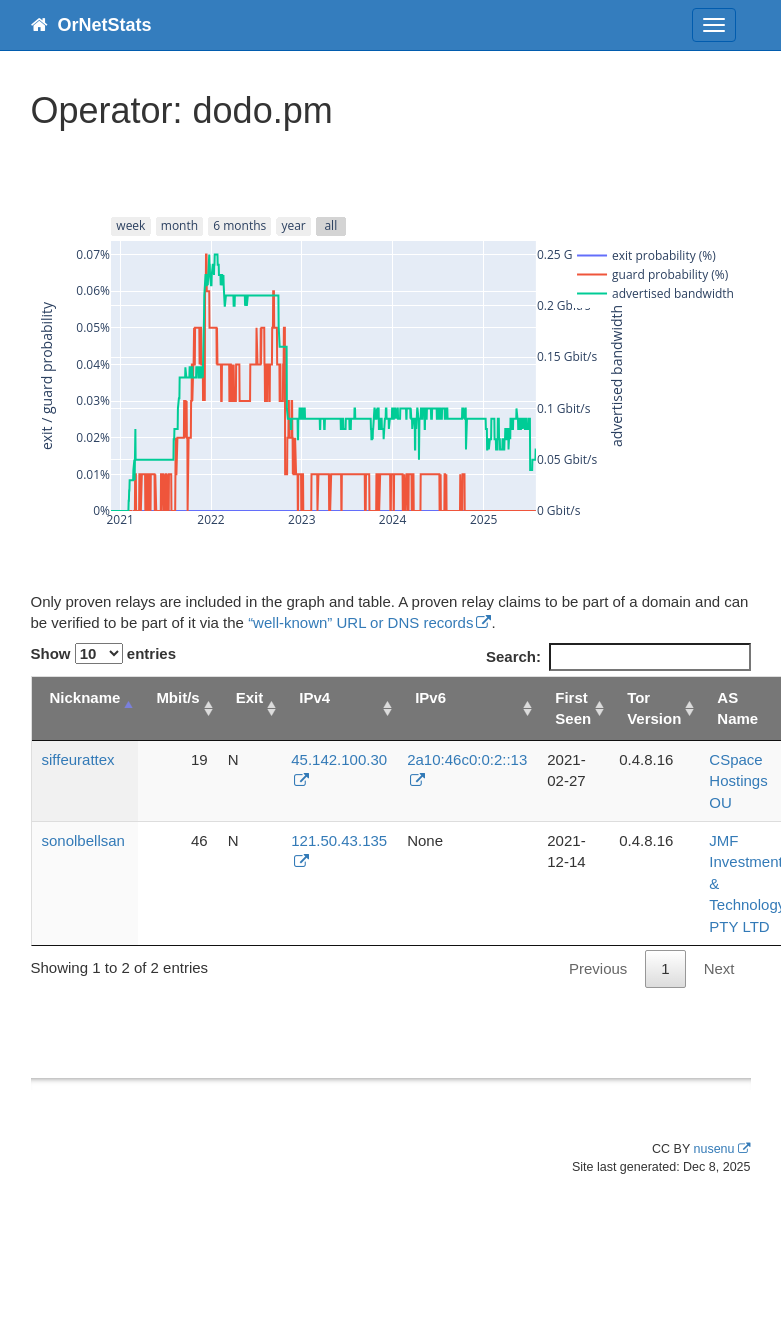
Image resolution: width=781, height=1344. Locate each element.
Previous (598, 968)
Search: (618, 656)
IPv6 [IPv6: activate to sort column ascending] (430, 697)
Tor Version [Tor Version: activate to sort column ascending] (654, 708)
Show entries (104, 653)
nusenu (713, 1149)
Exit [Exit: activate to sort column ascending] (250, 697)
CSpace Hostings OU (738, 781)
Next (719, 968)
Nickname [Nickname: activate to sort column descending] (85, 697)
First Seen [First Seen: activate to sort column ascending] (573, 708)
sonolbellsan (83, 840)
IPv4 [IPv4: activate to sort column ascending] (314, 697)
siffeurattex (78, 759)
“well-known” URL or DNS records (360, 622)
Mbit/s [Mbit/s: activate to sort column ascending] (177, 697)
